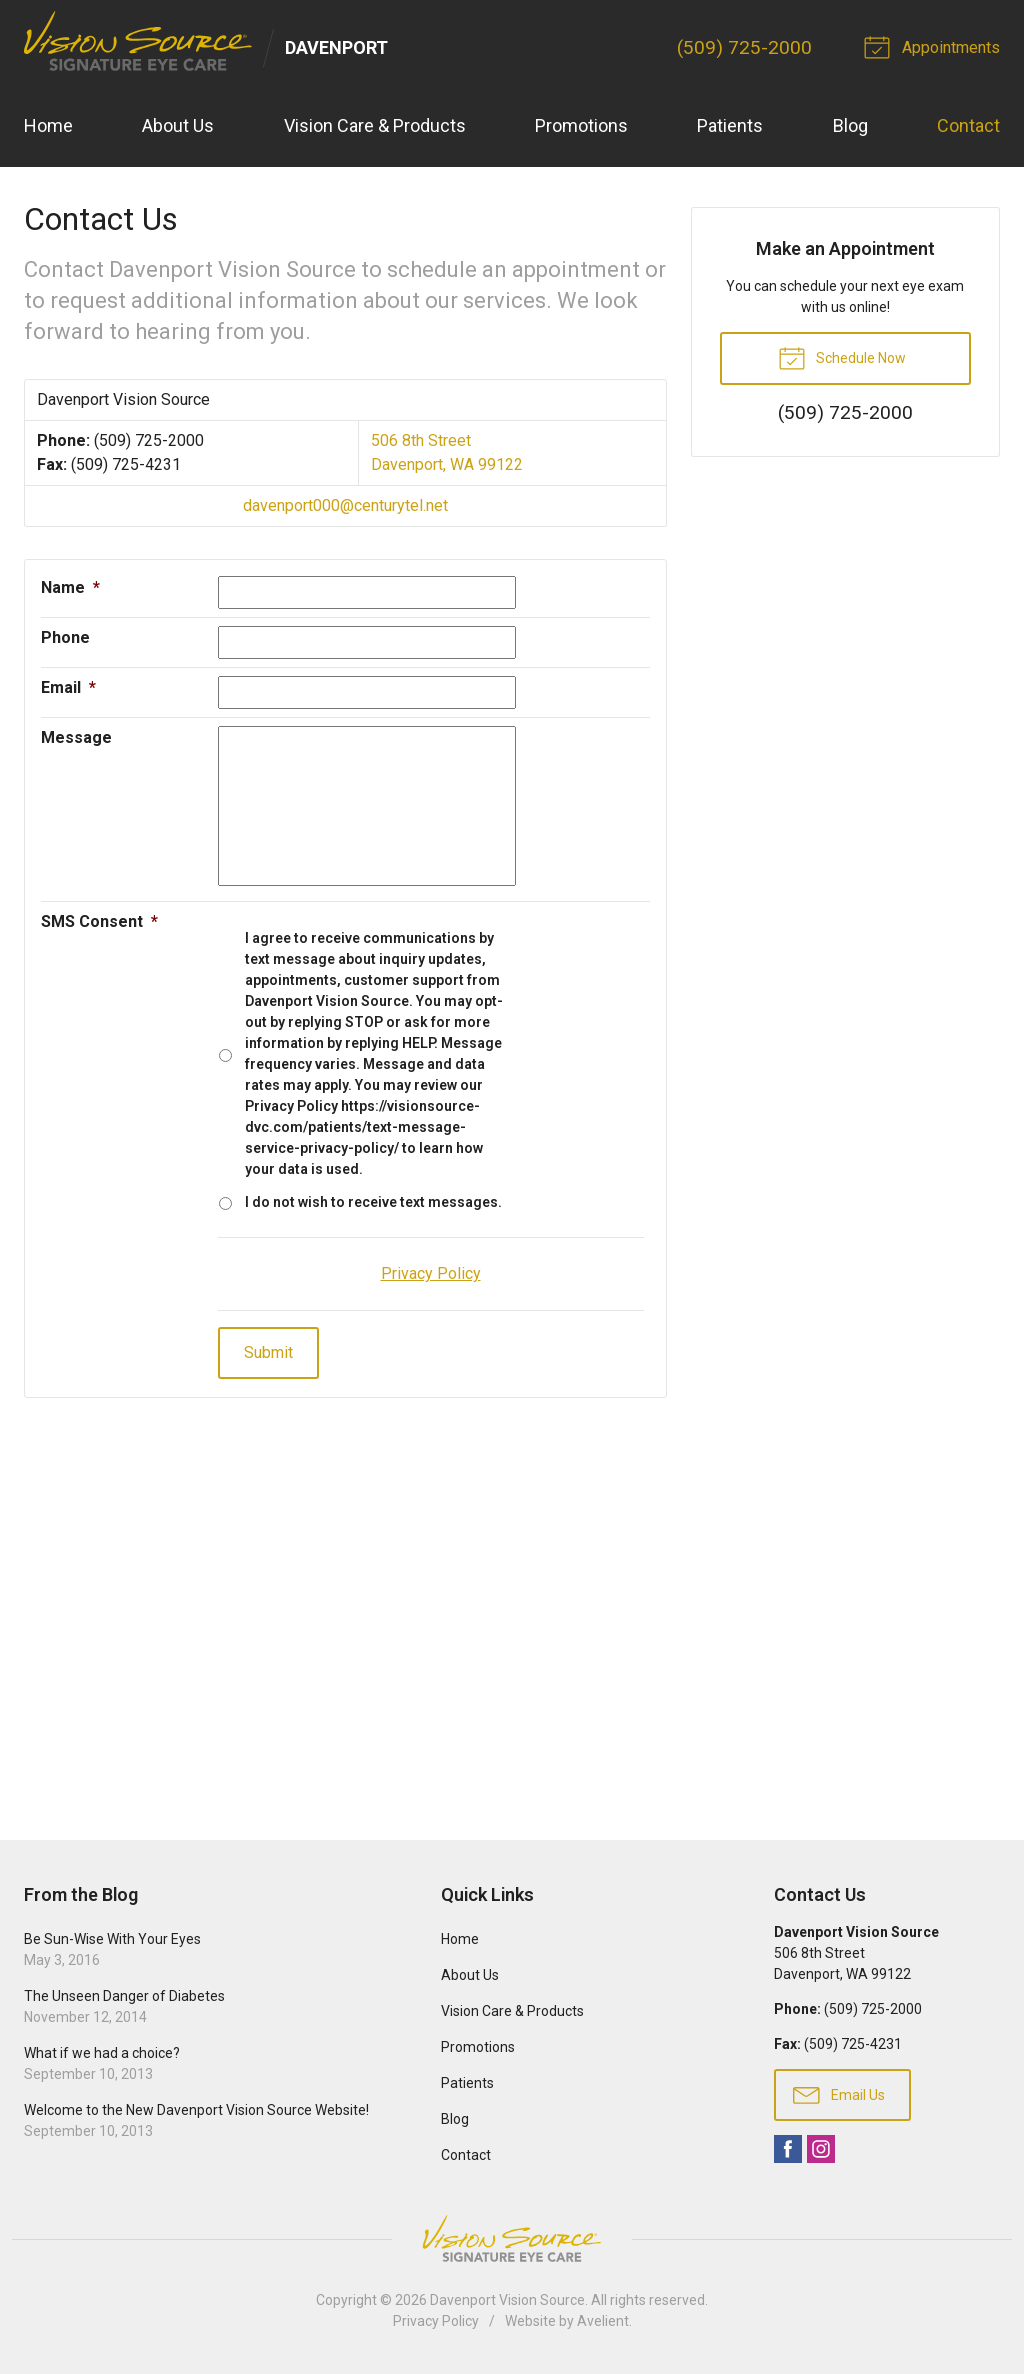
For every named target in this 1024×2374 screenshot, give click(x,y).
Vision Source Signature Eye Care (512, 2238)
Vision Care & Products (375, 125)
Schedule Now (842, 357)
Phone (65, 637)
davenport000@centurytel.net (345, 505)
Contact (968, 125)
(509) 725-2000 (744, 47)
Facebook (788, 2149)
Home (48, 125)
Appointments (935, 46)
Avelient (603, 2321)
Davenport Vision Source (507, 2300)
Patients (730, 125)
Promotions (581, 125)
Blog (850, 125)
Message (76, 737)
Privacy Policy (436, 2321)
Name (70, 587)
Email (68, 687)
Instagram (821, 2149)
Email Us (839, 2094)
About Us (178, 125)
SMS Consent (99, 921)
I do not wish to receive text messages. (373, 1202)
